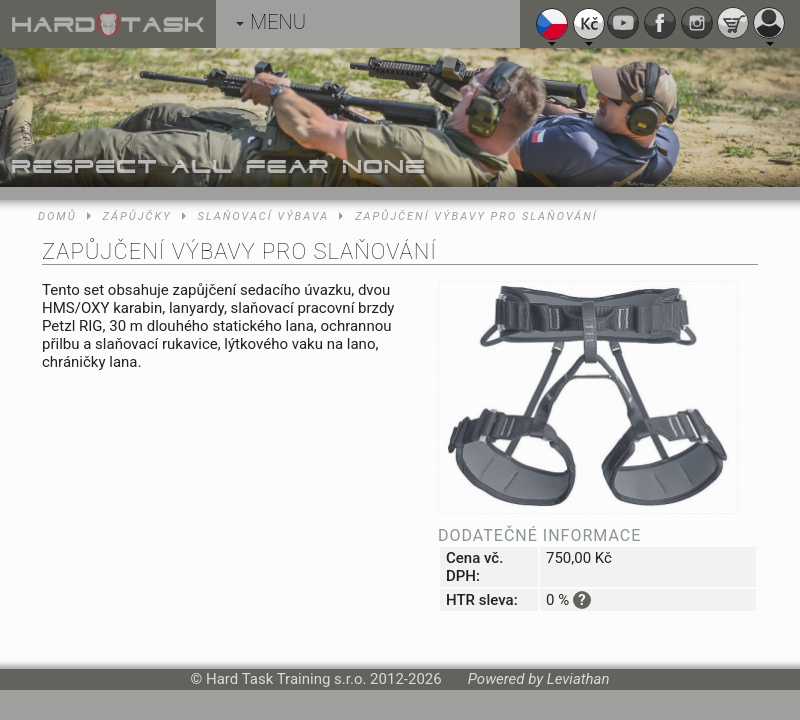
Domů (57, 216)
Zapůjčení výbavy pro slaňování (476, 216)
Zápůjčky (137, 216)
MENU (271, 22)
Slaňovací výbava (264, 216)
